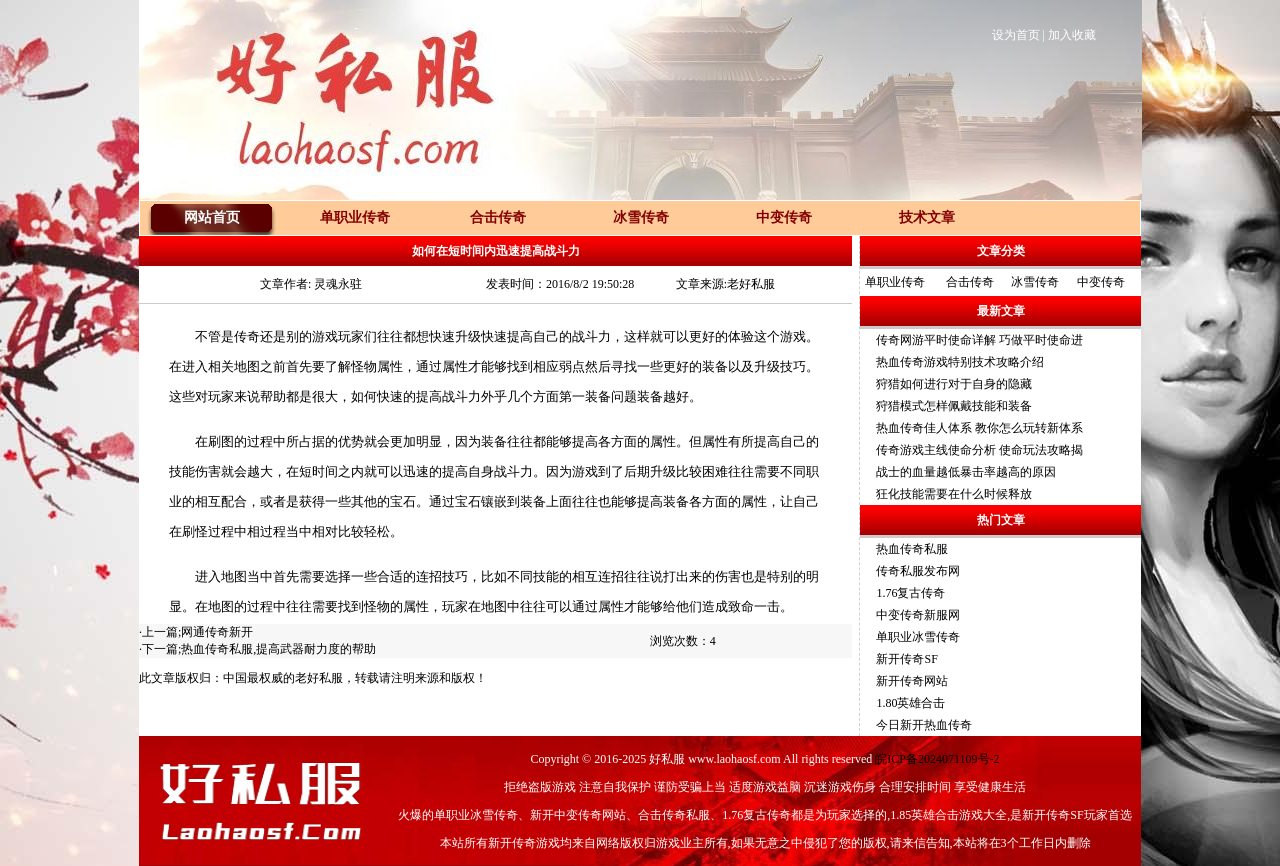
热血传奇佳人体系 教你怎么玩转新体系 (979, 428)
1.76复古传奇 (910, 593)
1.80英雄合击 (910, 703)
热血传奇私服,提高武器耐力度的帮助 (278, 649)
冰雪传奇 (1035, 282)
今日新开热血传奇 (924, 725)
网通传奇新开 (217, 632)
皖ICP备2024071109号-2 (937, 759)
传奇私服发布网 (918, 571)
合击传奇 (970, 282)
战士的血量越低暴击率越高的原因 (966, 472)
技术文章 (927, 217)
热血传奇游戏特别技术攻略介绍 (960, 362)
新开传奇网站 (912, 681)
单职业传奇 (895, 282)
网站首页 (212, 217)
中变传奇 (1101, 282)
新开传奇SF (906, 659)
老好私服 (319, 678)
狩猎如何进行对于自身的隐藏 (954, 384)
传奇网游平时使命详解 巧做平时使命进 (979, 340)
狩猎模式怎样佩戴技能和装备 (954, 406)
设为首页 (1016, 35)
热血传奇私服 (912, 549)
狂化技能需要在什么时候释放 (954, 494)
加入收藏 (1072, 35)
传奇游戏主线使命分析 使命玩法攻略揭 (979, 450)
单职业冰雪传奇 (918, 637)
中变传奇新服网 (918, 615)
